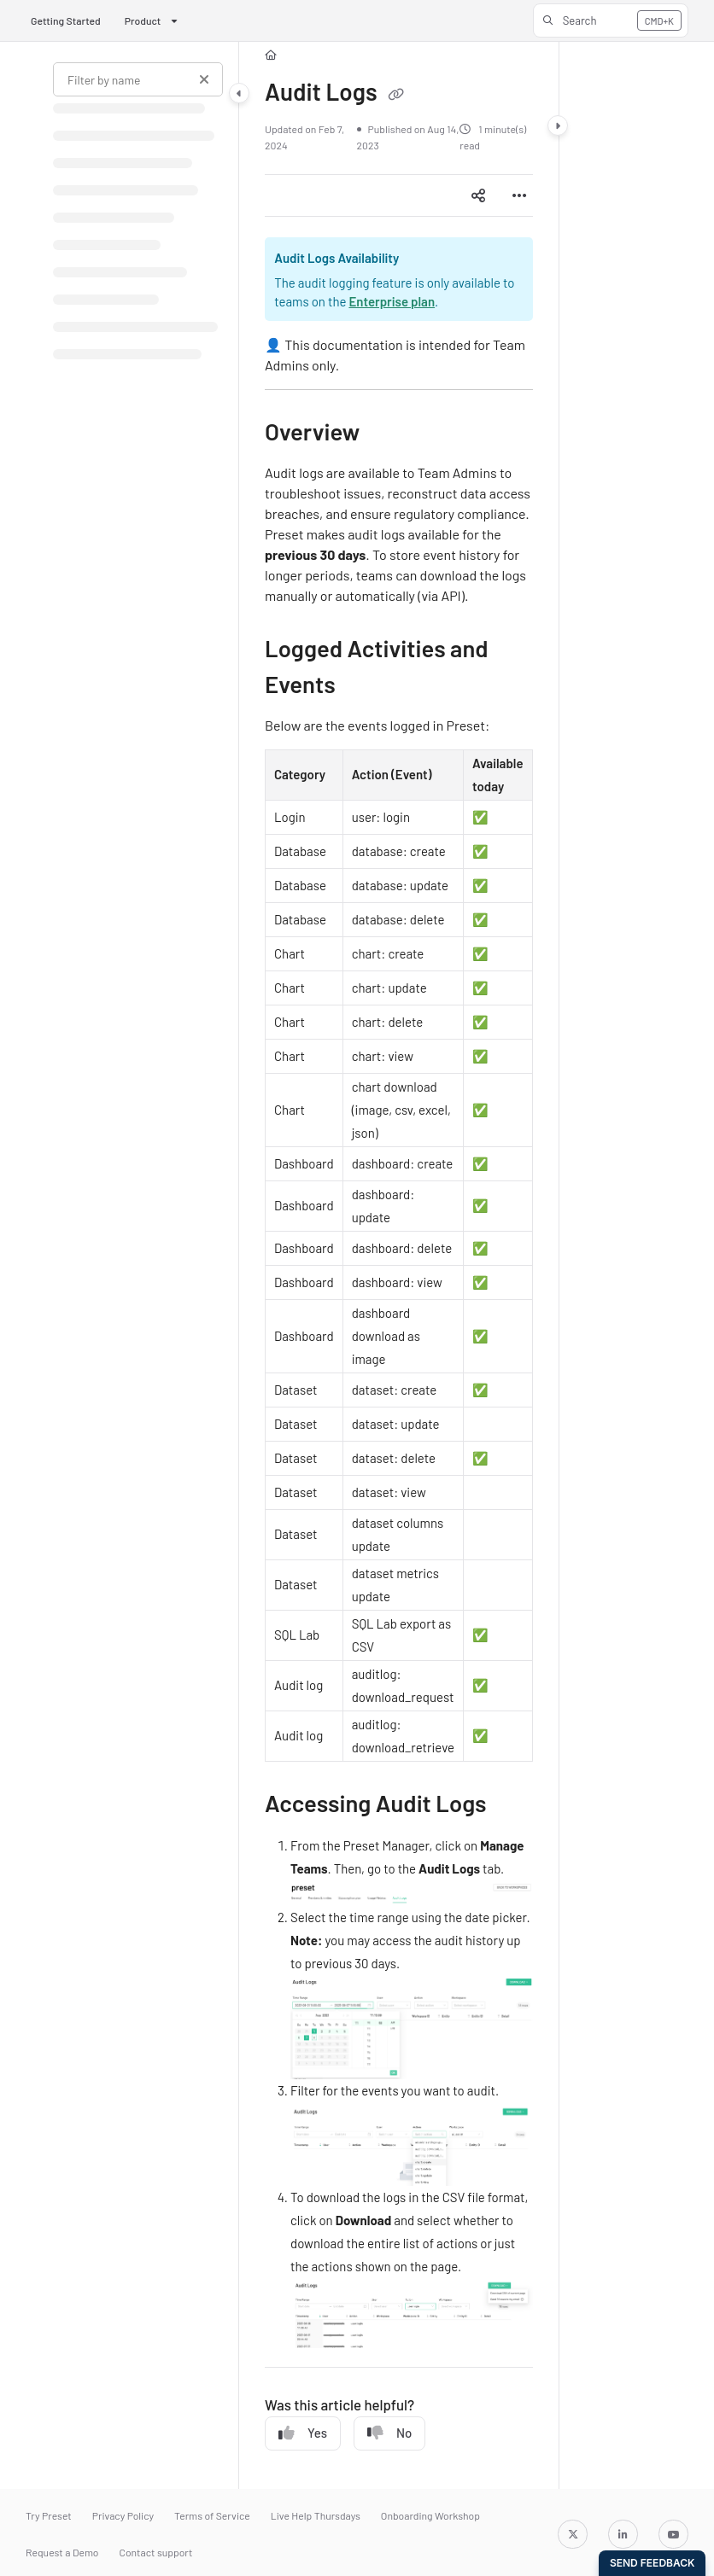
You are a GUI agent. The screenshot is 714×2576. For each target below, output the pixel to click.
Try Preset (49, 2515)
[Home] (271, 55)
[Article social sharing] (478, 195)
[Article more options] (519, 195)
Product (143, 20)
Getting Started (66, 20)
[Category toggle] (239, 93)
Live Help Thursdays (315, 2515)
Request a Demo (62, 2552)
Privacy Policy (123, 2515)
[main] (399, 1265)
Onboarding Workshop (430, 2515)
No (389, 2433)
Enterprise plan (391, 301)
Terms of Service (212, 2515)
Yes (302, 2433)
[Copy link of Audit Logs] (395, 94)
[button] (610, 20)
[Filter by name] (138, 79)
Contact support (156, 2552)
